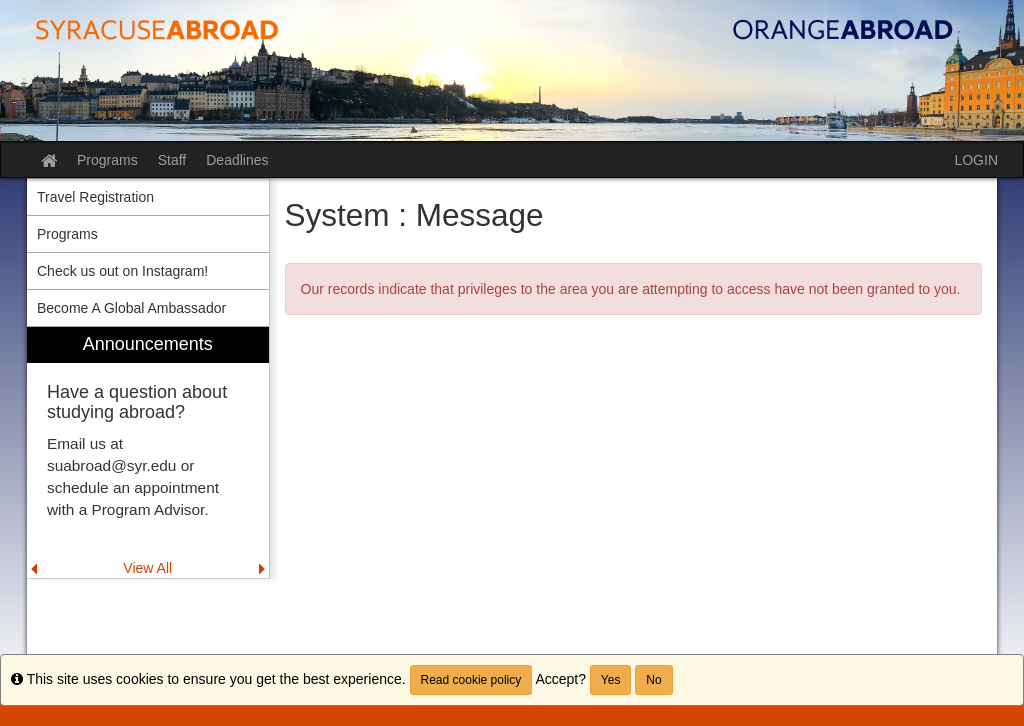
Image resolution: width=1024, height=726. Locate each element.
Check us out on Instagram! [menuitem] (122, 271)
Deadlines (237, 160)
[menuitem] (148, 452)
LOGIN (976, 160)
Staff (172, 160)
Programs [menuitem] (67, 234)
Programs (107, 160)
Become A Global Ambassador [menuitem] (131, 308)
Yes (611, 680)
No (653, 680)
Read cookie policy (471, 680)
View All (147, 568)
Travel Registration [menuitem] (95, 197)
